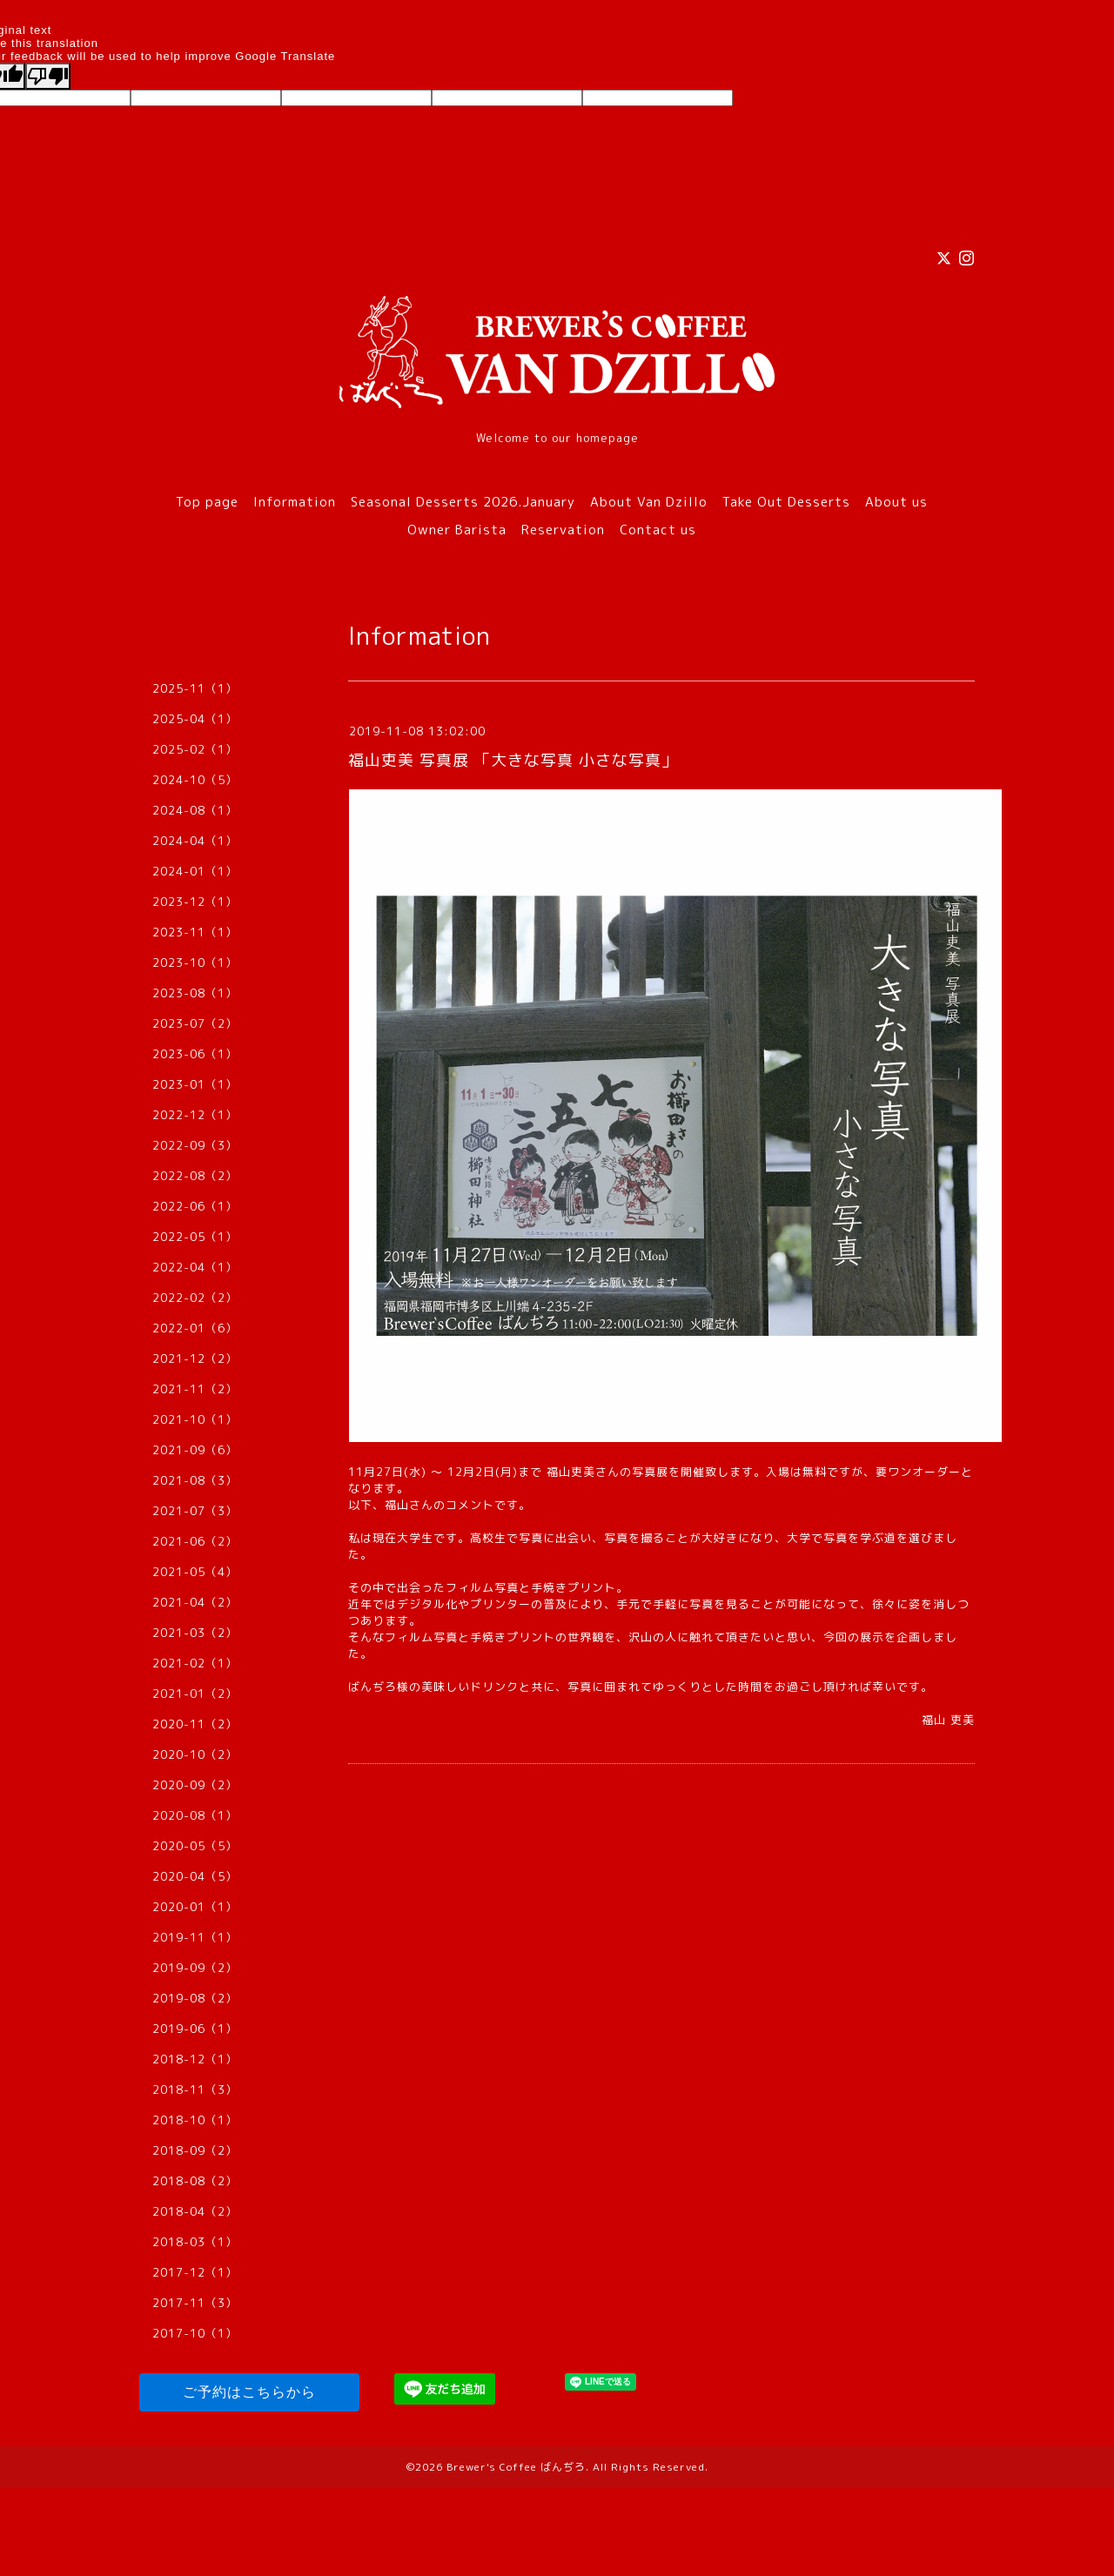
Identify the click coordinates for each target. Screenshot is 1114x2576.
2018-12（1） (195, 2059)
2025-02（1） (195, 749)
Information (294, 502)
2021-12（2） (195, 1358)
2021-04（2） (195, 1602)
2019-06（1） (195, 2028)
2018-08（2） (195, 2181)
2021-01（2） (195, 1693)
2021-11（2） (195, 1389)
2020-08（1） (195, 1815)
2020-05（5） (195, 1846)
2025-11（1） (195, 688)
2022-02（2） (195, 1297)
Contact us (658, 529)
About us (896, 502)
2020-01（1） (195, 1907)
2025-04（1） (195, 719)
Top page (207, 502)
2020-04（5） (195, 1876)
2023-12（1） (195, 901)
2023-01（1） (195, 1084)
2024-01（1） (195, 871)
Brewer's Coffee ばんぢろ (516, 2466)
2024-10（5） (195, 780)
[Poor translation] (47, 76)
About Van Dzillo (649, 502)
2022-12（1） (195, 1115)
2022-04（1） (195, 1267)
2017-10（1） (195, 2333)
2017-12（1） (195, 2272)
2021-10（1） (195, 1419)
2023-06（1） (195, 1054)
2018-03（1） (195, 2242)
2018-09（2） (195, 2150)
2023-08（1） (195, 993)
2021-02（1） (195, 1663)
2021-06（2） (195, 1541)
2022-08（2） (195, 1176)
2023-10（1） (195, 962)
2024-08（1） (195, 810)
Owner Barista (457, 529)
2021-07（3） (195, 1511)
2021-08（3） (195, 1480)
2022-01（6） (195, 1328)
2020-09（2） (195, 1785)
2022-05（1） (195, 1236)
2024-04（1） (195, 841)
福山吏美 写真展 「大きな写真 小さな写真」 (513, 760)
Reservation (563, 529)
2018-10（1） (195, 2120)
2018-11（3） (195, 2089)
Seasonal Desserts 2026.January (463, 502)
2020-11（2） (195, 1724)
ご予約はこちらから (249, 2392)
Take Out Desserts (786, 502)
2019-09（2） (195, 1968)
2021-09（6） (195, 1450)
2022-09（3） (195, 1145)
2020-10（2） (195, 1754)
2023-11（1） (195, 932)
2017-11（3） (195, 2303)
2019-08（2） (195, 1998)
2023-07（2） (195, 1023)
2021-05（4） (195, 1572)
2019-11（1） (195, 1937)
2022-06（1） (195, 1206)
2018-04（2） (195, 2211)
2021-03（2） (195, 1632)
